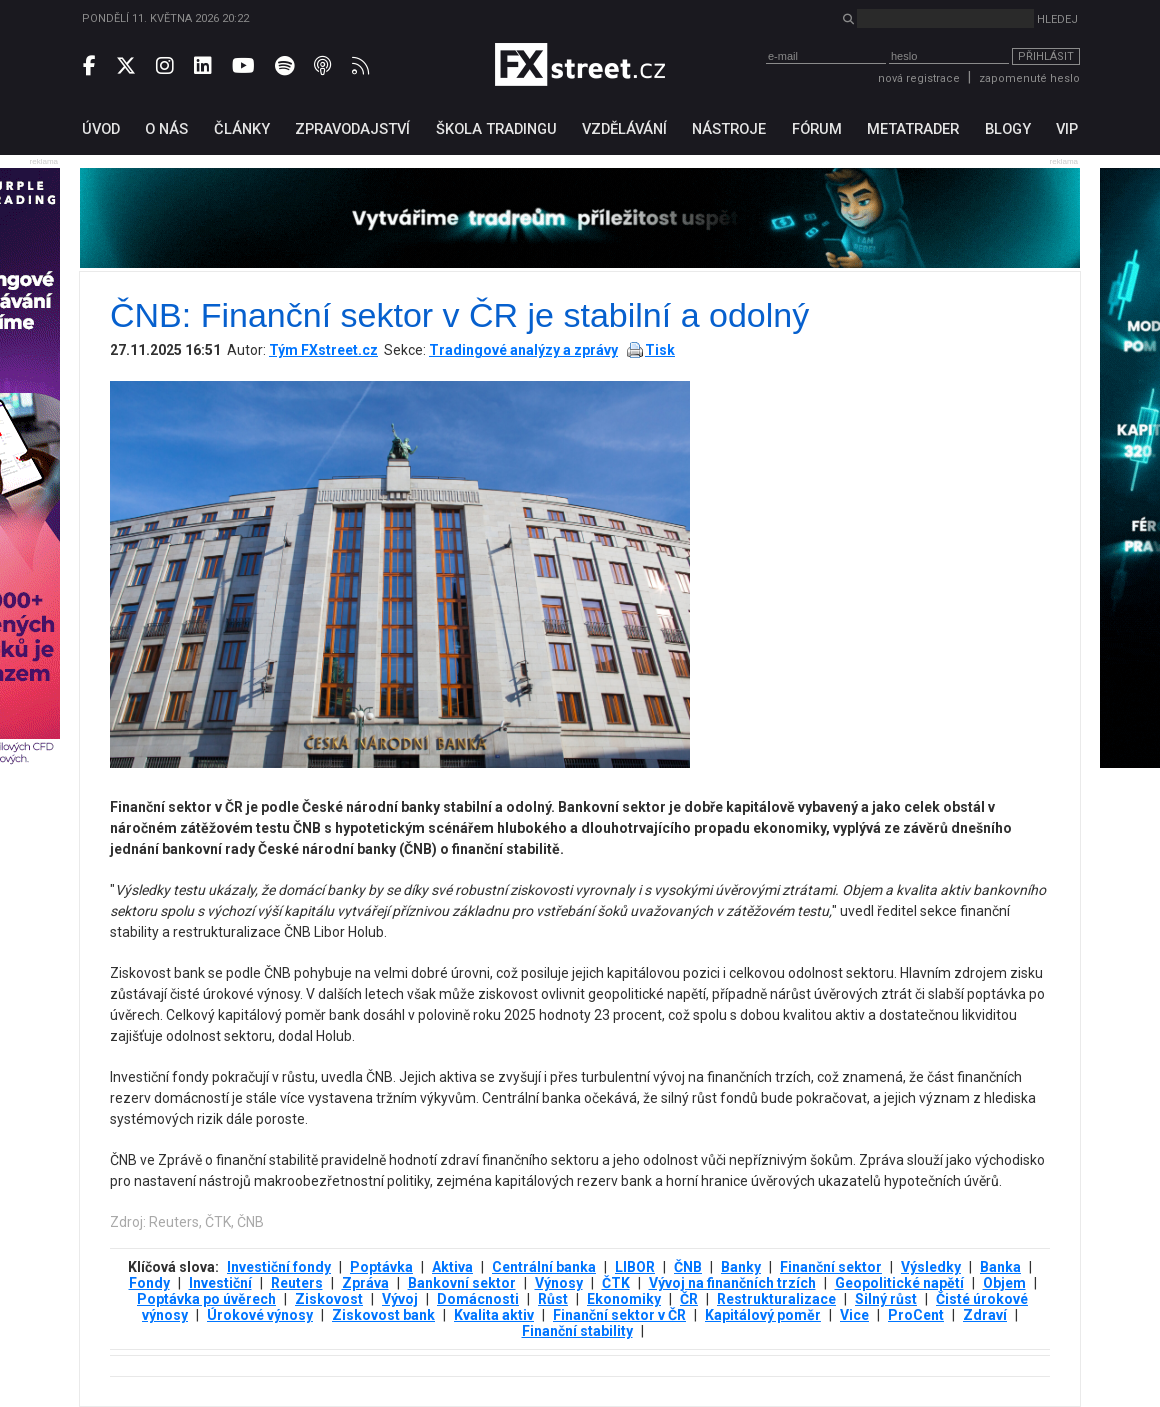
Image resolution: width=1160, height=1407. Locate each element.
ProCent (916, 1315)
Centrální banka (544, 1267)
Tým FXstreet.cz (323, 350)
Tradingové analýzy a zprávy (523, 350)
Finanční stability (577, 1331)
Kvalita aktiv (494, 1315)
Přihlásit (1046, 56)
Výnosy (559, 1283)
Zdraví (985, 1315)
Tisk (660, 350)
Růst (553, 1299)
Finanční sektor (831, 1267)
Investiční (220, 1283)
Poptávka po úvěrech (206, 1299)
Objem (1004, 1283)
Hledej (1057, 19)
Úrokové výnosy (260, 1315)
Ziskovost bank (383, 1315)
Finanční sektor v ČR (619, 1315)
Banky (741, 1267)
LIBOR (635, 1267)
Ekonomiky (624, 1299)
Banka (1000, 1267)
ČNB (688, 1267)
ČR (689, 1299)
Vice (854, 1315)
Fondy (149, 1283)
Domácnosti (478, 1299)
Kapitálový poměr (763, 1315)
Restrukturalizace (776, 1299)
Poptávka (381, 1267)
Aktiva (452, 1267)
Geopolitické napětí (899, 1283)
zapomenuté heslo (1029, 78)
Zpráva (365, 1283)
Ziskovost (329, 1299)
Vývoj (400, 1299)
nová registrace (919, 78)
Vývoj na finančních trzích (732, 1283)
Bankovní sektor (462, 1283)
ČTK (616, 1283)
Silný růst (886, 1299)
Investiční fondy (279, 1267)
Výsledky (931, 1267)
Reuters (297, 1283)
